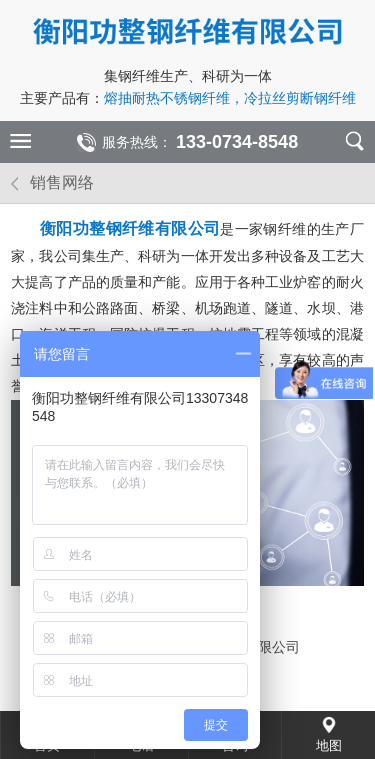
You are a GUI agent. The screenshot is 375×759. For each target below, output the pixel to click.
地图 (329, 745)
